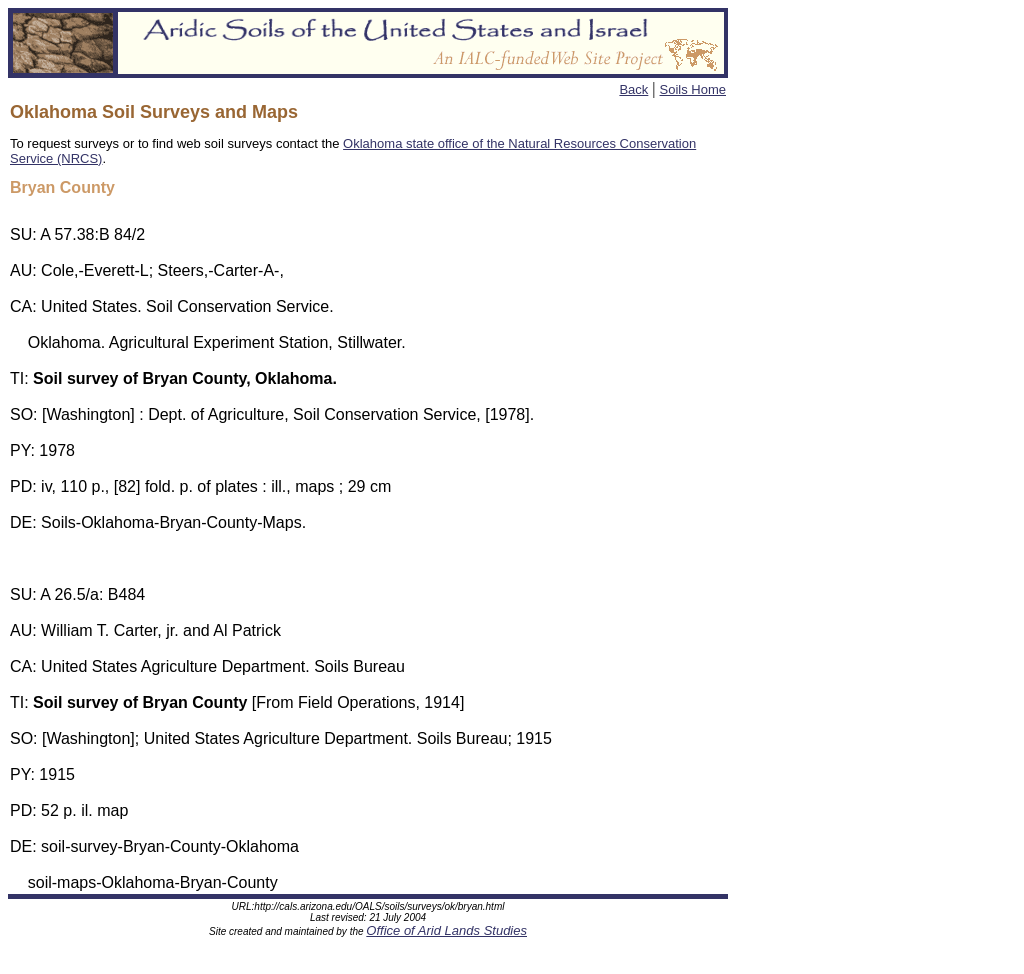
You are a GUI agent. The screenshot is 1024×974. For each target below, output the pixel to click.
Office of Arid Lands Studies (446, 933)
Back (633, 89)
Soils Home (693, 89)
